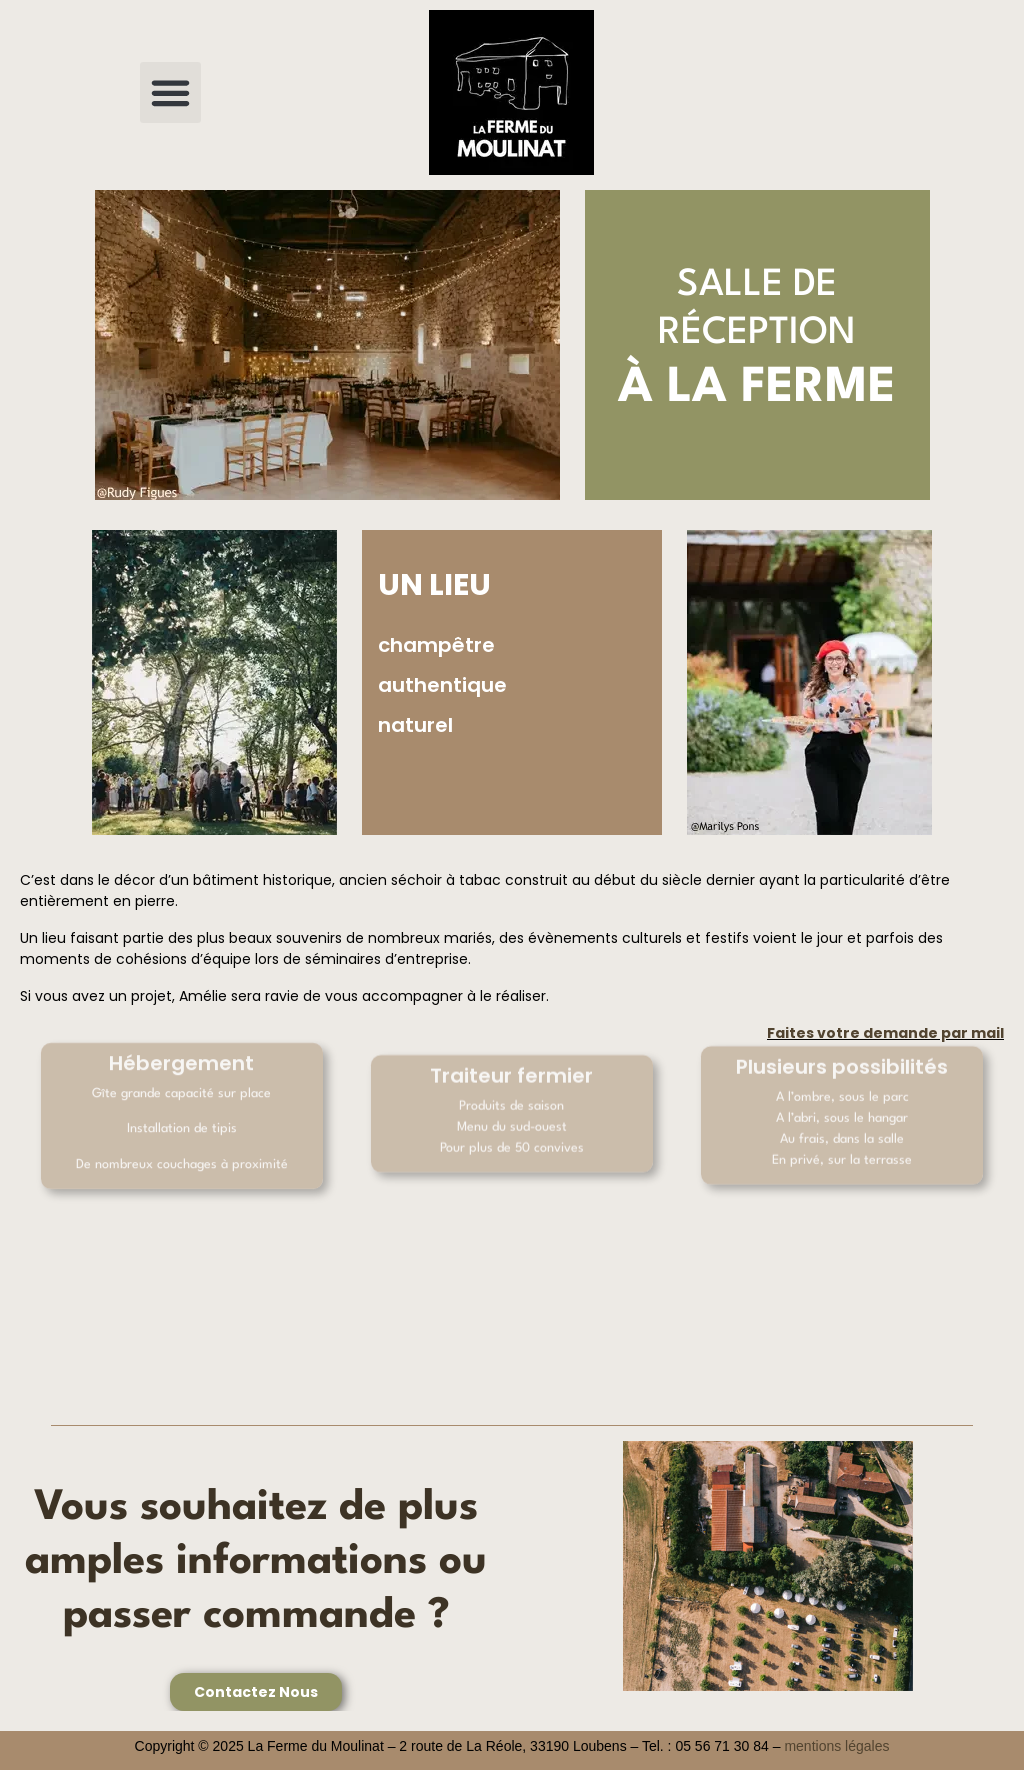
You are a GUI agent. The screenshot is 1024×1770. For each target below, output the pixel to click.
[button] (171, 93)
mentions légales (836, 1746)
